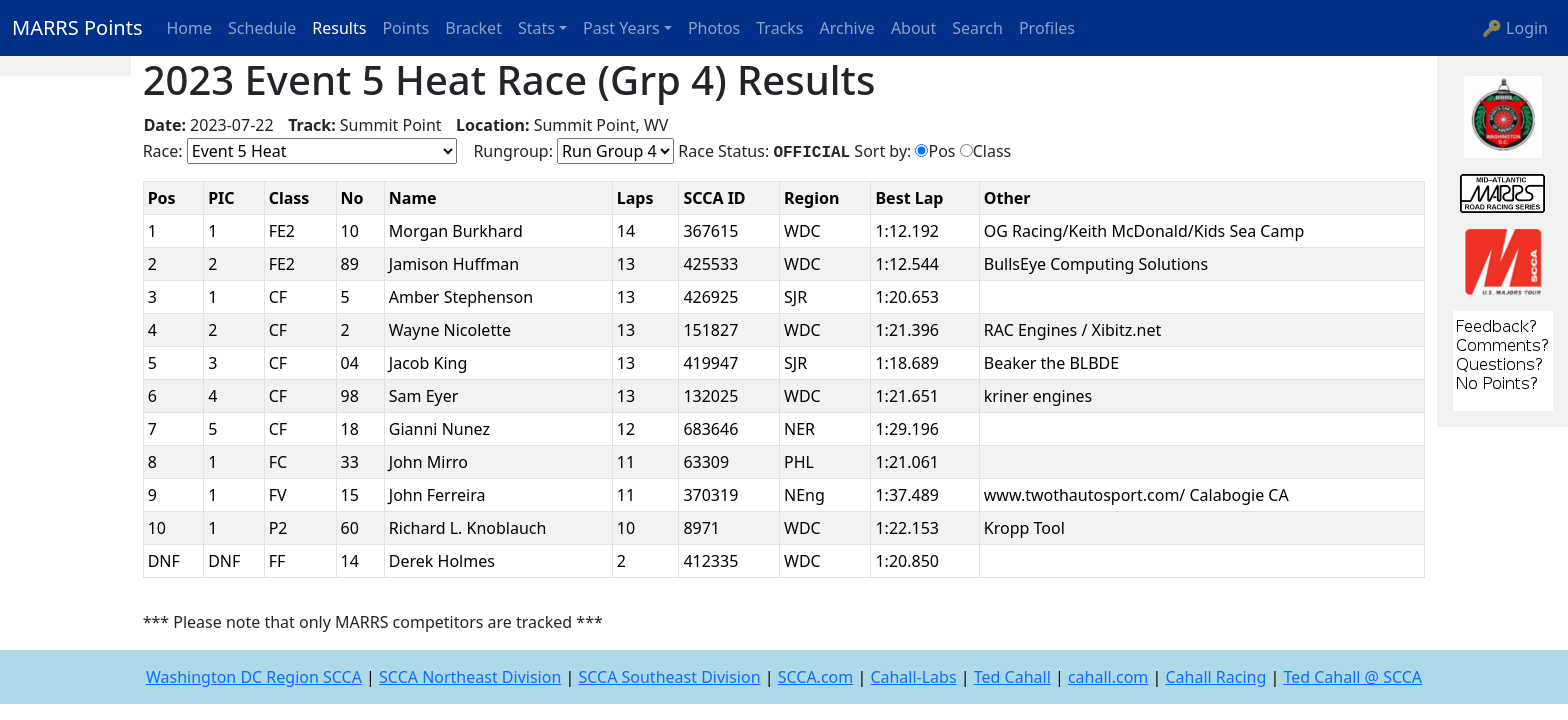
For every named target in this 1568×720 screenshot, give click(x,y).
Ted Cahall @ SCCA (1352, 677)
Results (339, 28)
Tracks (779, 28)
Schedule (262, 28)
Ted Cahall (1012, 677)
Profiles (1047, 28)
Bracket (473, 28)
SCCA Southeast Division (669, 677)
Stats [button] (536, 28)
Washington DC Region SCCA (254, 677)
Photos (714, 28)
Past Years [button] (621, 28)
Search (977, 28)
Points (405, 28)
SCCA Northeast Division (470, 677)
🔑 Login (1515, 28)
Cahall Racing (1215, 677)
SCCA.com (816, 677)
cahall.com (1108, 677)
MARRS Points (77, 27)
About (913, 28)
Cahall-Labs (913, 677)
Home (190, 28)
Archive (847, 28)
